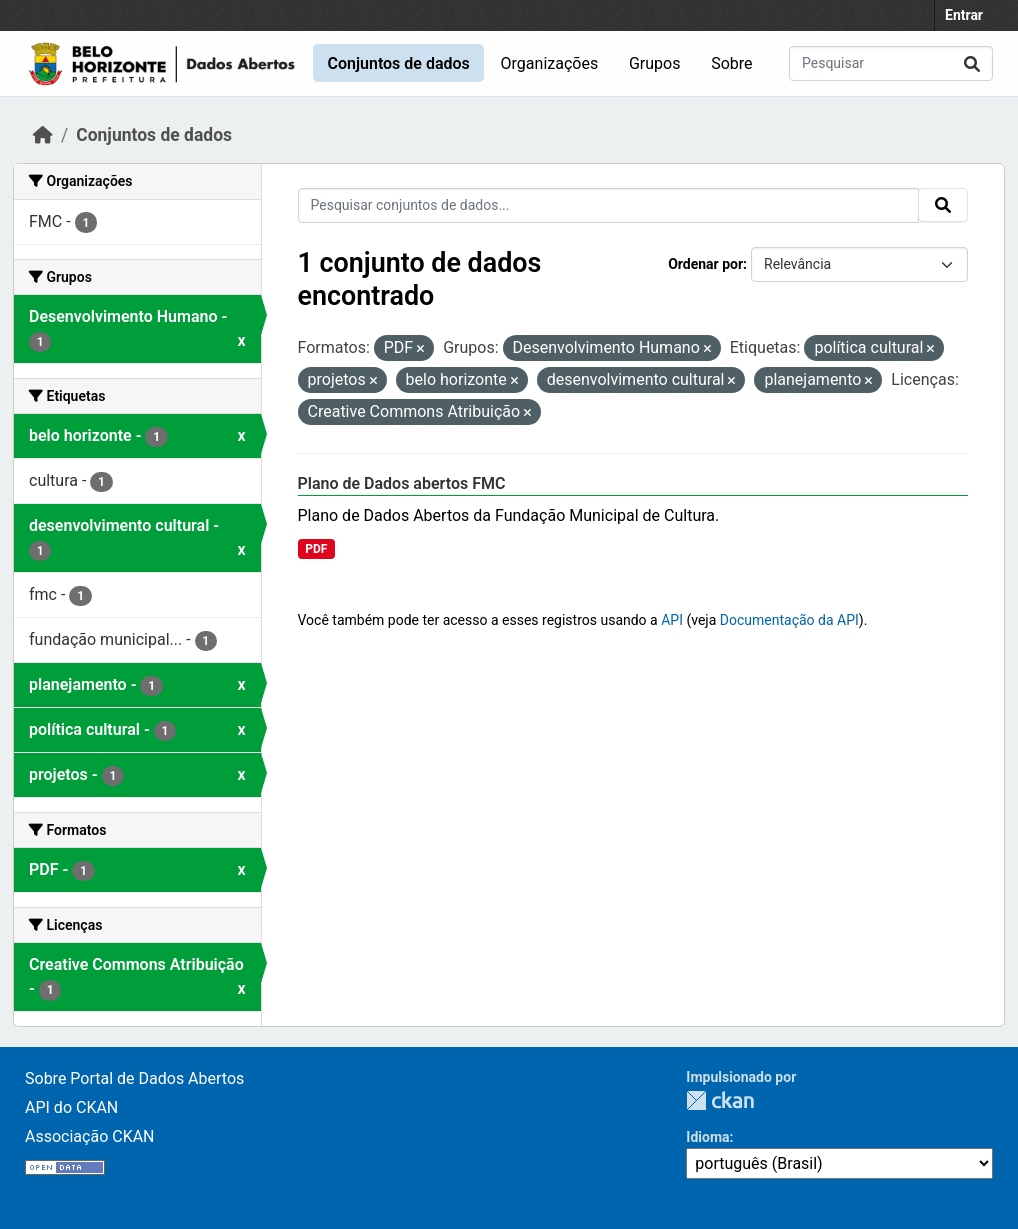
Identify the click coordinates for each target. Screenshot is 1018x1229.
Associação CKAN (90, 1136)
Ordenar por (705, 264)
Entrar (964, 15)
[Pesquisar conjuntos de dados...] (891, 63)
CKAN (720, 1100)
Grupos (655, 63)
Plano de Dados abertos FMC (402, 483)
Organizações (550, 63)
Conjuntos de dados (398, 63)
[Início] (43, 135)
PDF (316, 549)
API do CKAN (71, 1107)
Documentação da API (789, 620)
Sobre (731, 63)
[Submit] (972, 63)
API (672, 620)
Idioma (707, 1137)
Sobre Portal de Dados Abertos (134, 1078)
